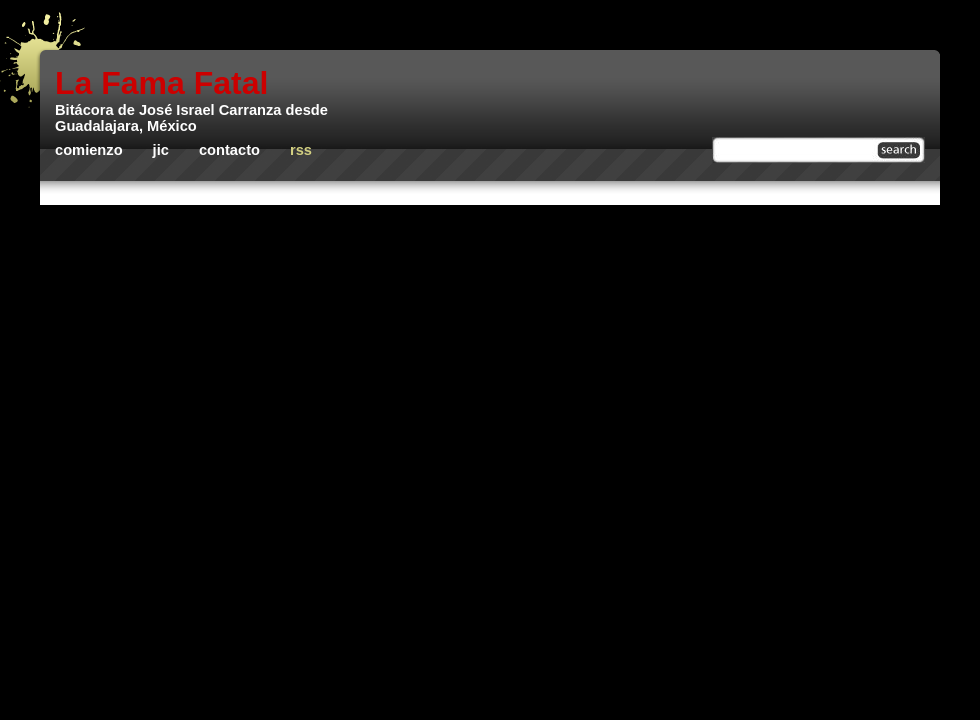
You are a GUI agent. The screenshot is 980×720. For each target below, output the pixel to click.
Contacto (229, 150)
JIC (161, 150)
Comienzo (89, 150)
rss (301, 150)
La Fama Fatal (161, 83)
